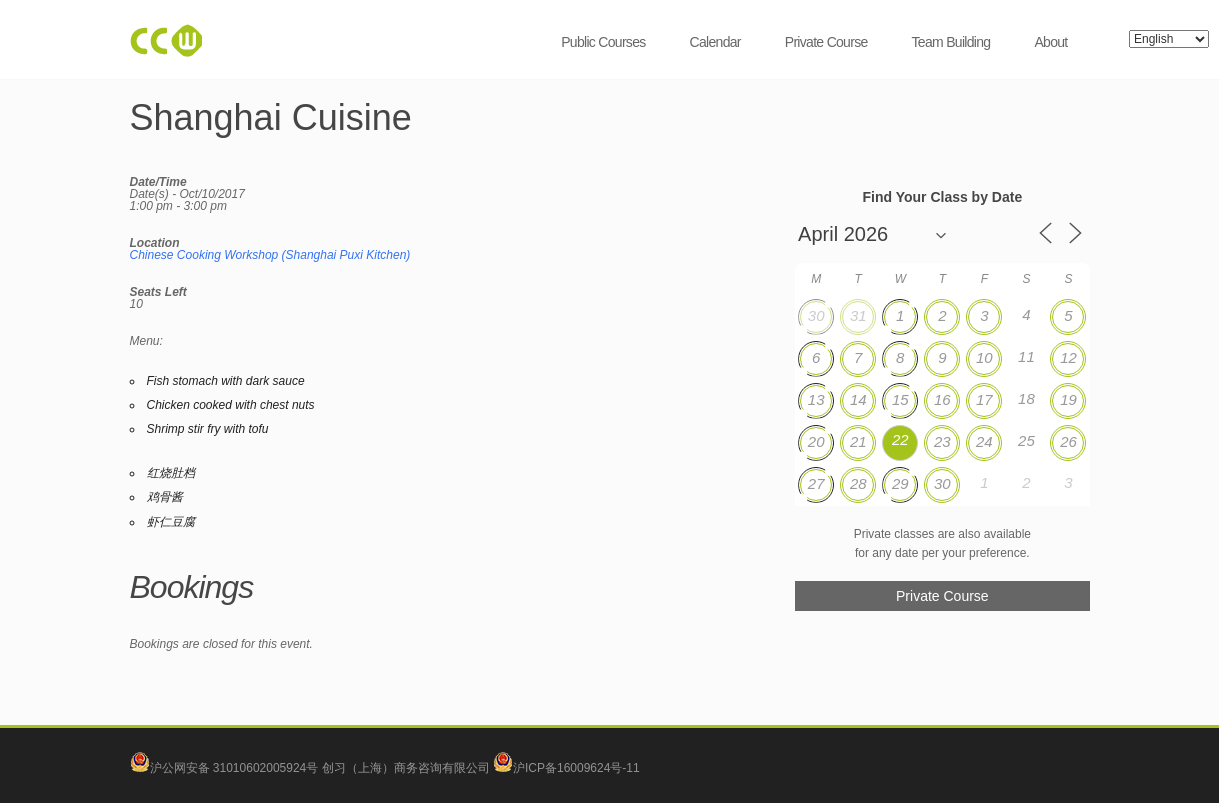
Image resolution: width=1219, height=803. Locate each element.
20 (816, 441)
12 (1068, 357)
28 (858, 483)
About (1050, 42)
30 (816, 315)
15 (900, 399)
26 (1068, 441)
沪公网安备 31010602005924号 (234, 768)
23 (942, 441)
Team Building (951, 42)
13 (816, 399)
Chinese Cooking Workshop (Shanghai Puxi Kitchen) (270, 255)
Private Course (826, 42)
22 (900, 439)
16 (942, 399)
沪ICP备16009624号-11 (566, 768)
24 (984, 441)
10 (984, 357)
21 (858, 441)
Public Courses (603, 42)
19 (1068, 399)
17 (984, 399)
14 (858, 399)
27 (816, 483)
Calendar (715, 42)
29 (900, 483)
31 (858, 315)
